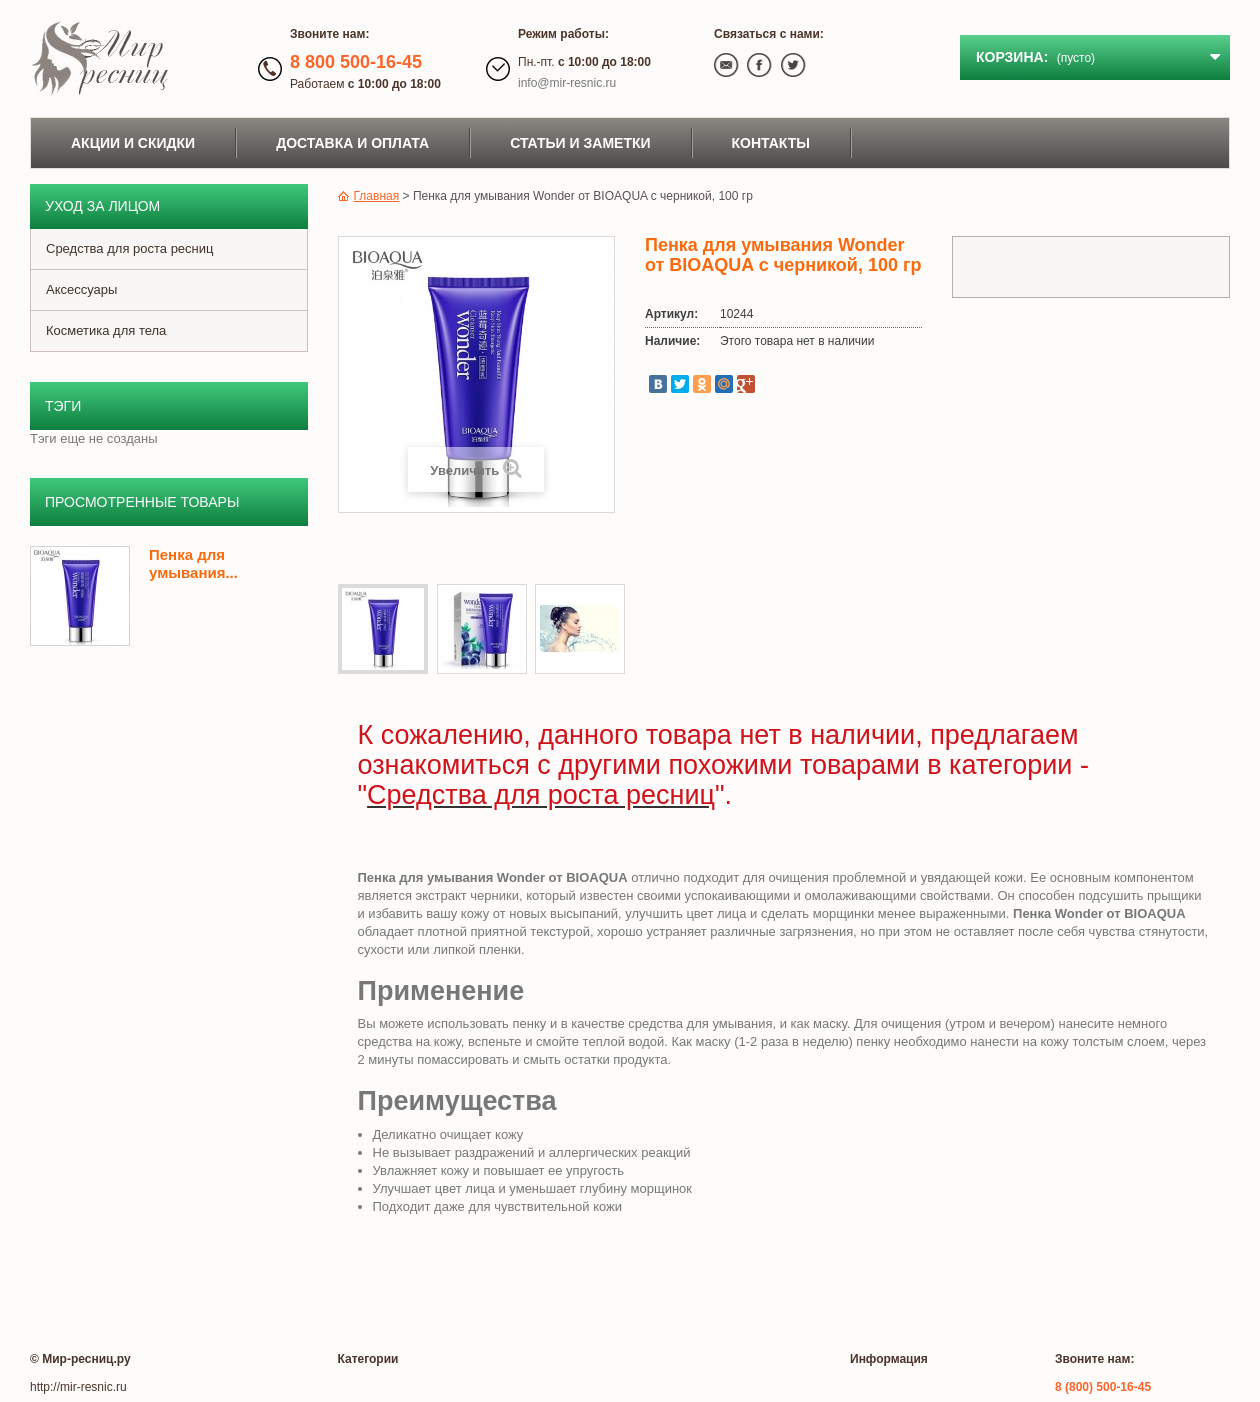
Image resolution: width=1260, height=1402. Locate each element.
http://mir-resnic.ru (78, 1387)
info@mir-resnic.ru (567, 83)
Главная (369, 196)
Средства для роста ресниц (129, 248)
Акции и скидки (133, 143)
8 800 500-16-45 (356, 62)
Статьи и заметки (580, 143)
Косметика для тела (106, 330)
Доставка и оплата (352, 143)
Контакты (771, 143)
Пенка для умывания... (193, 563)
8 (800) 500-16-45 (1103, 1387)
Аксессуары (81, 289)
